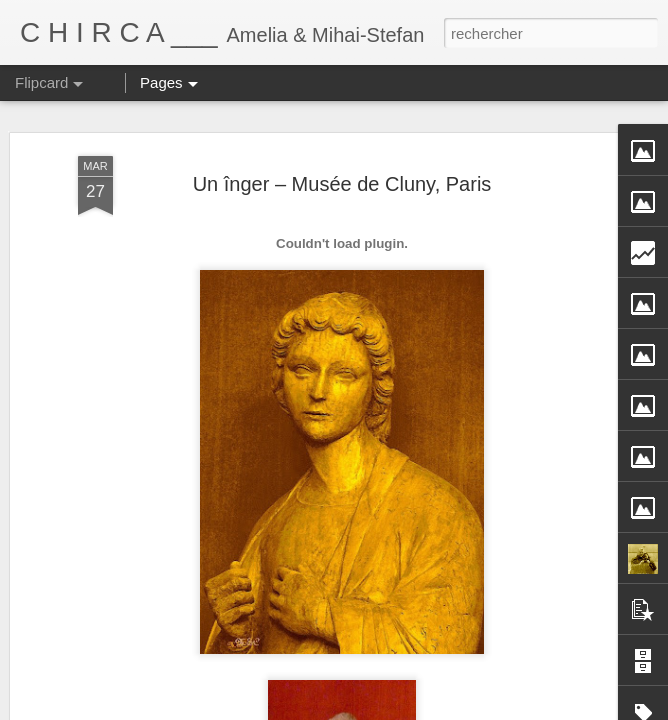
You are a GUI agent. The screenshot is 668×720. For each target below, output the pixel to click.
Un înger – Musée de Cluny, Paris (342, 184)
